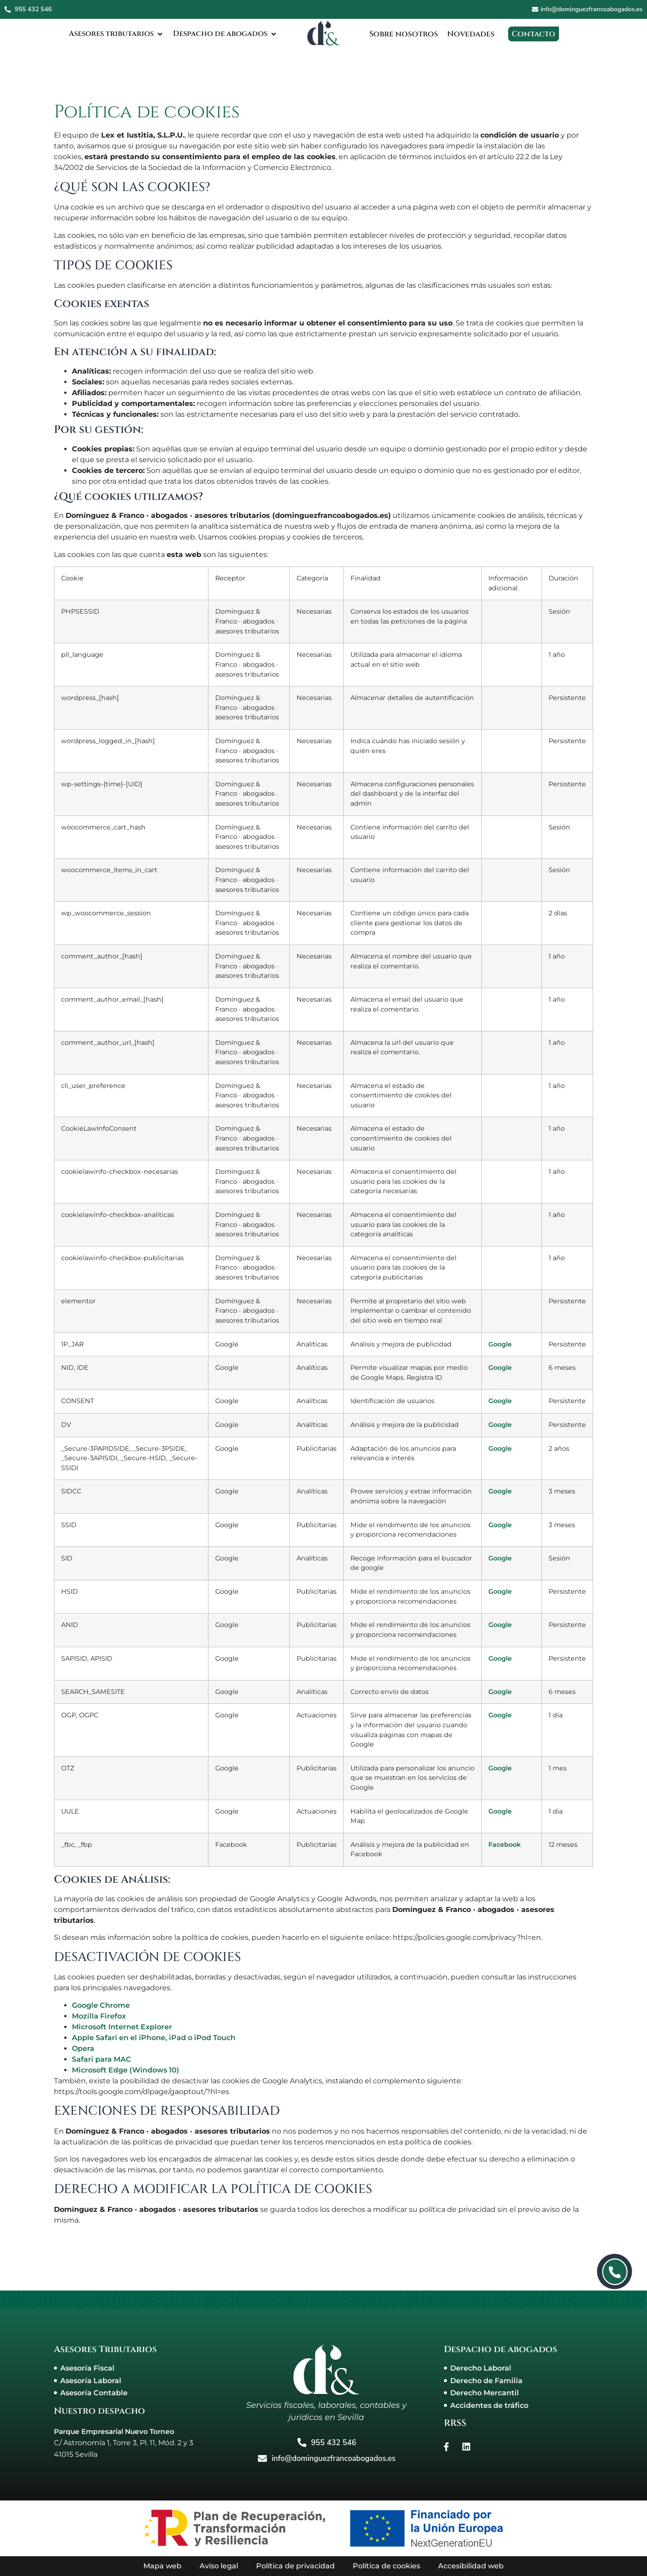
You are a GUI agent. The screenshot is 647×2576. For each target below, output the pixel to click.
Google (500, 1344)
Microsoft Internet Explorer (122, 2027)
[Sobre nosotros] (405, 34)
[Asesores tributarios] (105, 34)
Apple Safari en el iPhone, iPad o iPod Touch (153, 2037)
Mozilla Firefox (99, 2016)
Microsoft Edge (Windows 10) (125, 2070)
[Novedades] (474, 34)
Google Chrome (101, 2005)
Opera (83, 2048)
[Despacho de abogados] (221, 34)
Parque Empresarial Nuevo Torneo (118, 2431)
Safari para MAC (101, 2059)
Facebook (504, 1845)
